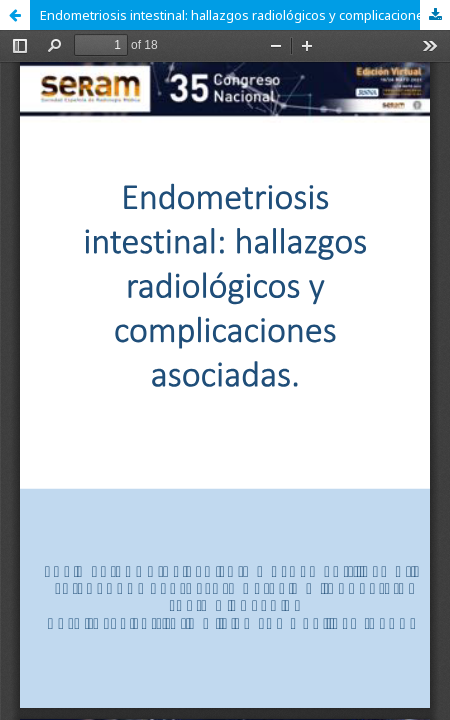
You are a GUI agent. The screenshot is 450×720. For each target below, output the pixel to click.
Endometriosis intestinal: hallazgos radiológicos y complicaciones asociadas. (245, 15)
